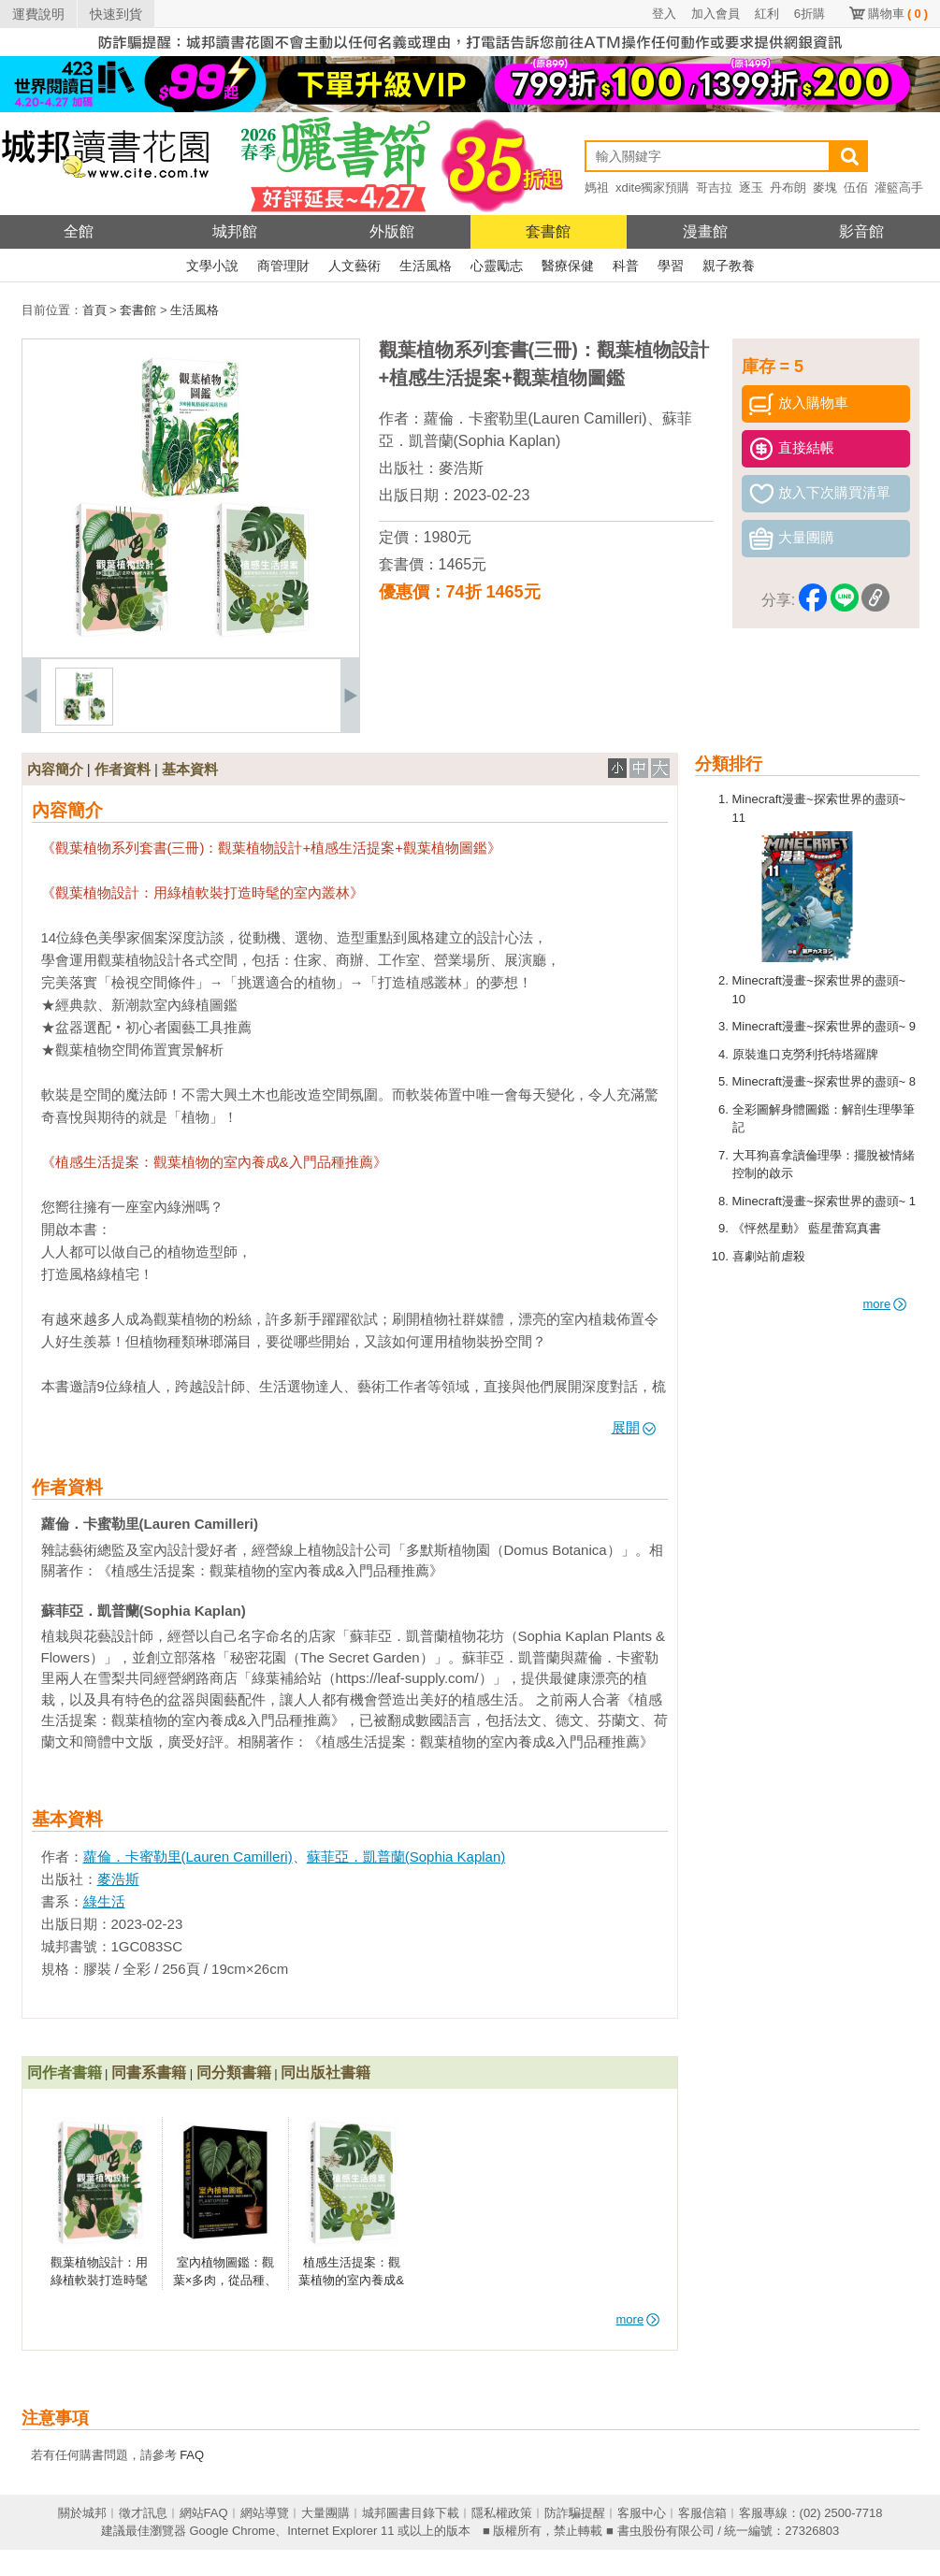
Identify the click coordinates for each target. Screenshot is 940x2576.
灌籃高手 (899, 187)
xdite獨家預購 (652, 187)
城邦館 (234, 231)
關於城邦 (82, 2513)
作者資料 (122, 769)
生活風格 (425, 265)
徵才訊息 (143, 2513)
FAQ (192, 2455)
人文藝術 (354, 265)
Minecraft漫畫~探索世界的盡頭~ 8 (824, 1081)
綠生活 (104, 1901)
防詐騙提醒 (574, 2513)
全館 (79, 231)
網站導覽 (264, 2513)
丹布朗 (788, 187)
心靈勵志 (496, 265)
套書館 (548, 231)
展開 (634, 1427)
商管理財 (283, 265)
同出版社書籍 (325, 2072)
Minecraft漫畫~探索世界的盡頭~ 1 (824, 1201)
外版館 (391, 231)
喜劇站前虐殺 (768, 1256)
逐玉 (751, 187)
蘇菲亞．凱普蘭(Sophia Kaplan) (406, 1856)
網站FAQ (204, 2513)
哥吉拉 (714, 187)
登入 (664, 14)
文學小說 (212, 265)
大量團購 (325, 2513)
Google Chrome (232, 2531)
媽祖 (597, 187)
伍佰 (856, 187)
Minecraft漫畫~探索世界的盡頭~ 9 (824, 1026)
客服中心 (641, 2513)
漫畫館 (705, 231)
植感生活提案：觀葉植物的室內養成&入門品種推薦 (351, 2280)
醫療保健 (568, 265)
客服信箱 (702, 2513)
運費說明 (38, 14)
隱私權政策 (501, 2513)
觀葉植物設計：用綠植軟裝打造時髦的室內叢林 (99, 2280)
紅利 (767, 14)
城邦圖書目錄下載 (410, 2513)
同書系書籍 (148, 2072)
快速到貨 (116, 14)
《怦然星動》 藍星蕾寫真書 (807, 1228)
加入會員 (715, 14)
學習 (671, 265)
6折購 (809, 14)
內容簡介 (55, 769)
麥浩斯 (461, 468)
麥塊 (825, 187)
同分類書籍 (233, 2072)
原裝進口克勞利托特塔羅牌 (805, 1054)
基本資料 (190, 769)
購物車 (898, 14)
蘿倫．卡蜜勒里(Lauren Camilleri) (535, 418)
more (885, 1304)
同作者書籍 (64, 2072)
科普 (626, 265)
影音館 (861, 231)
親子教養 (728, 265)
